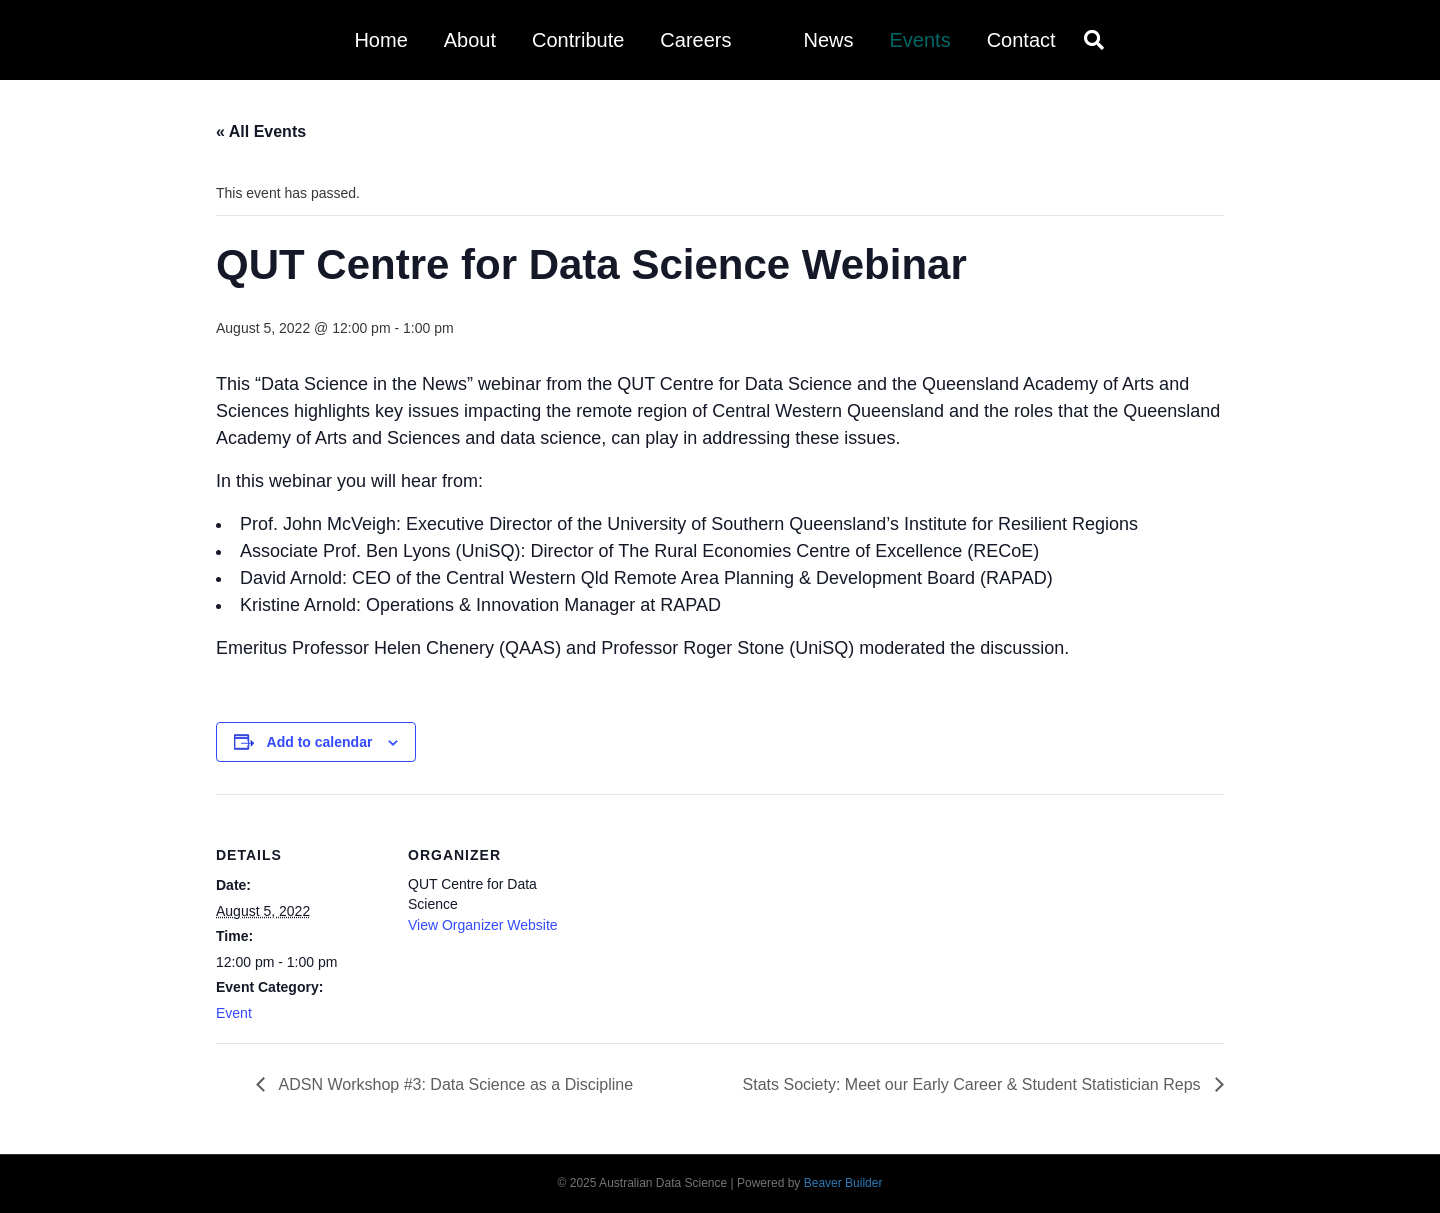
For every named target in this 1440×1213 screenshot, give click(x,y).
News (828, 40)
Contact (1021, 40)
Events (919, 40)
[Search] (1089, 40)
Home (380, 40)
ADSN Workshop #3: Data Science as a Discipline (454, 1084)
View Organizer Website (483, 925)
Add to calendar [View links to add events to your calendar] (320, 742)
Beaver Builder (843, 1183)
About (470, 40)
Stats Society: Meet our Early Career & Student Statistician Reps (974, 1084)
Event (234, 1013)
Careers (695, 40)
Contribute (578, 40)
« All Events (261, 131)
